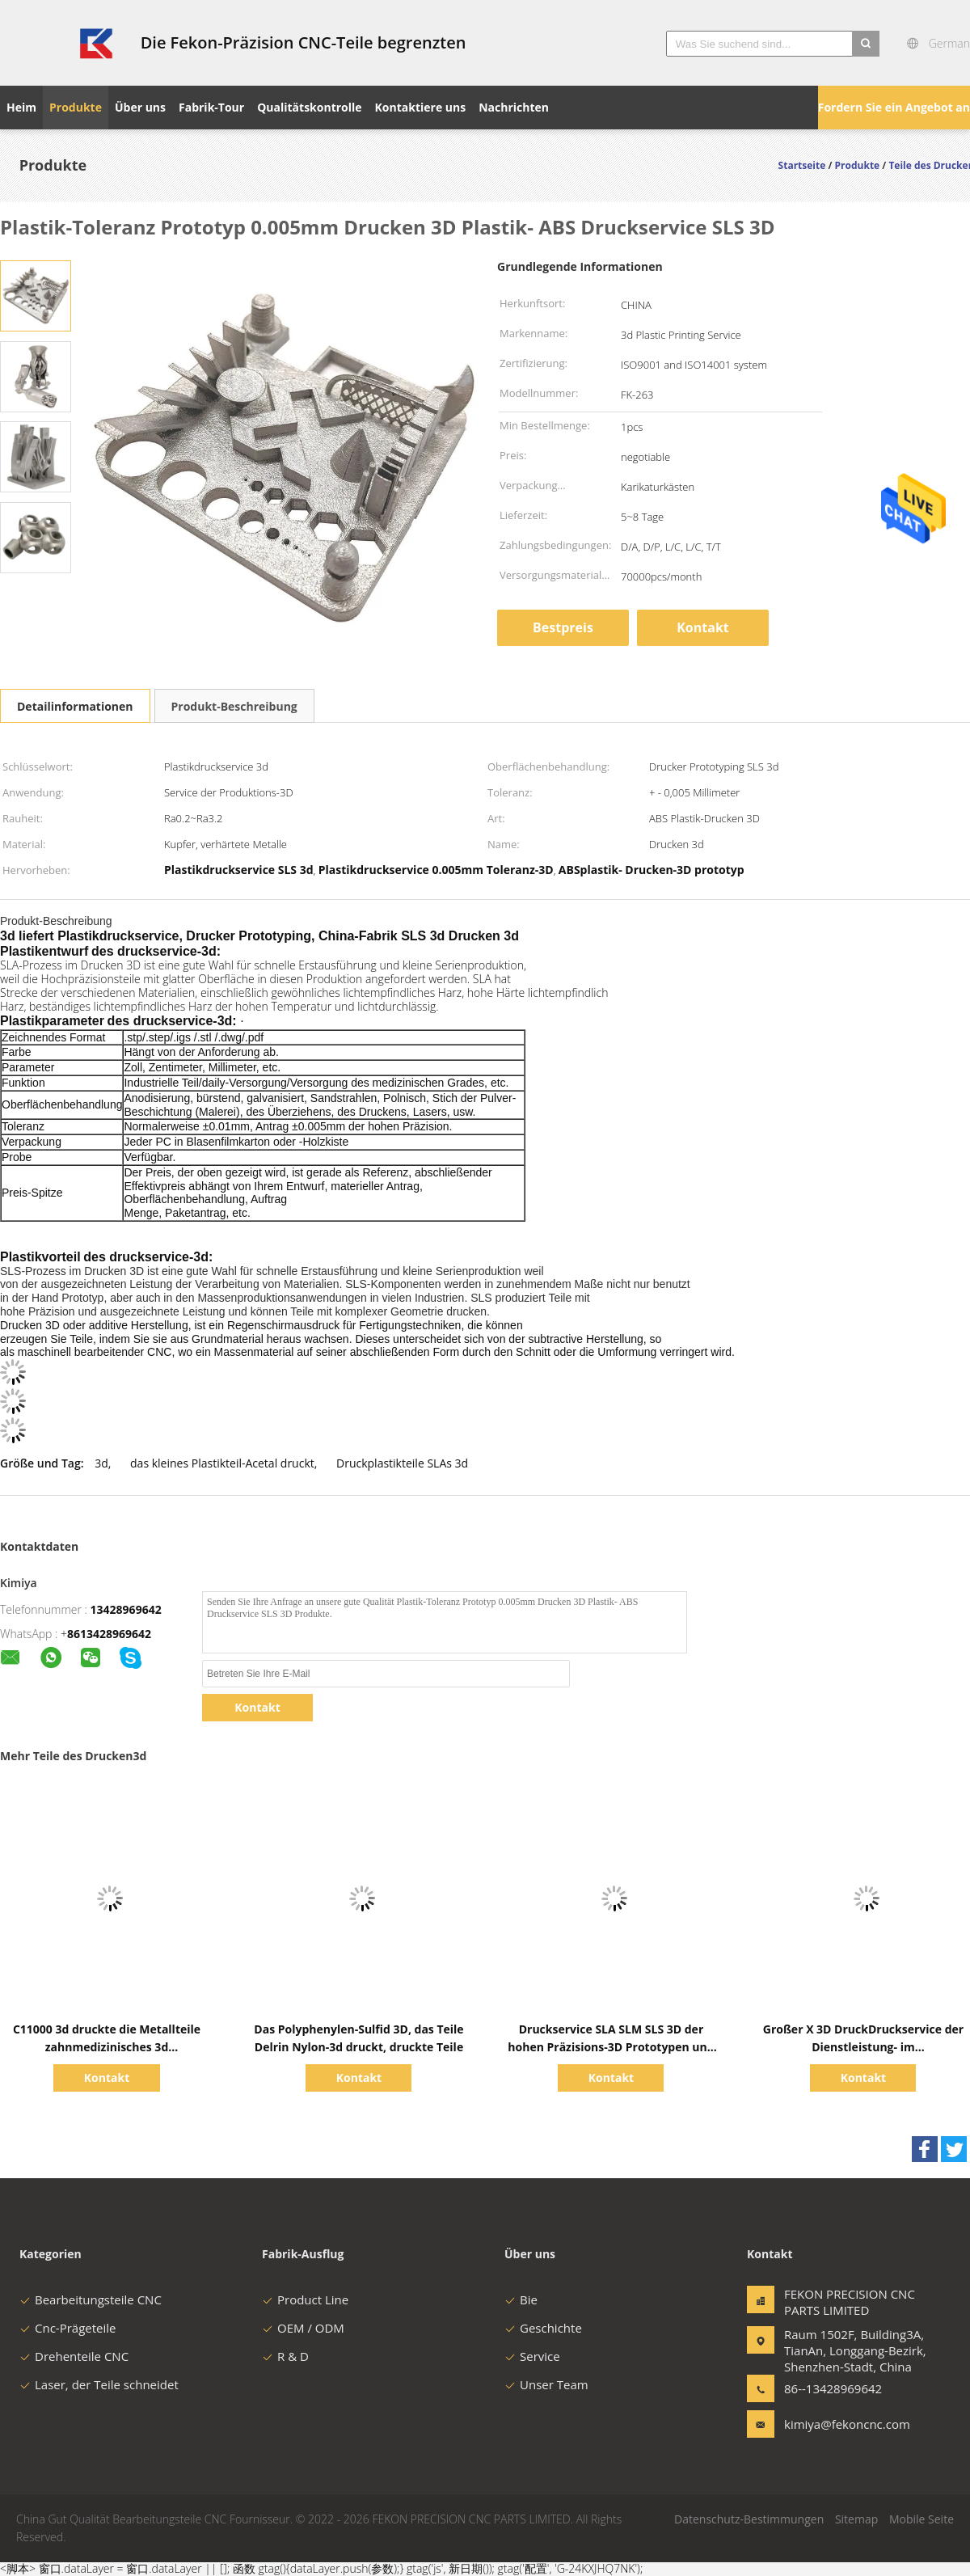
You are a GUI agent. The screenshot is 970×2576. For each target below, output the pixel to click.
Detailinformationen (75, 706)
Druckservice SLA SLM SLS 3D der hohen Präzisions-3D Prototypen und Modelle (611, 2046)
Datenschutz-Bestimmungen (749, 2519)
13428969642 (126, 1609)
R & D (285, 2356)
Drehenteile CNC (74, 2356)
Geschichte (543, 2328)
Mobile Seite (921, 2519)
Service (532, 2356)
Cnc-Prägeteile (67, 2328)
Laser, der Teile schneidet (99, 2384)
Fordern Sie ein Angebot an (894, 107)
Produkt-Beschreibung (234, 706)
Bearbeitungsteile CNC (90, 2299)
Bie (521, 2299)
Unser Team (546, 2384)
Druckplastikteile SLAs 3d (402, 1463)
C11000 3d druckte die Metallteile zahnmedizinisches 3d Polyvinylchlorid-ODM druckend (106, 2046)
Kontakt (703, 627)
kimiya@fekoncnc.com (835, 2424)
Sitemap (856, 2519)
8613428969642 (109, 1633)
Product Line (305, 2299)
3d (101, 1463)
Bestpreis (563, 627)
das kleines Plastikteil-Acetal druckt (222, 1463)
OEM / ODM (303, 2328)
